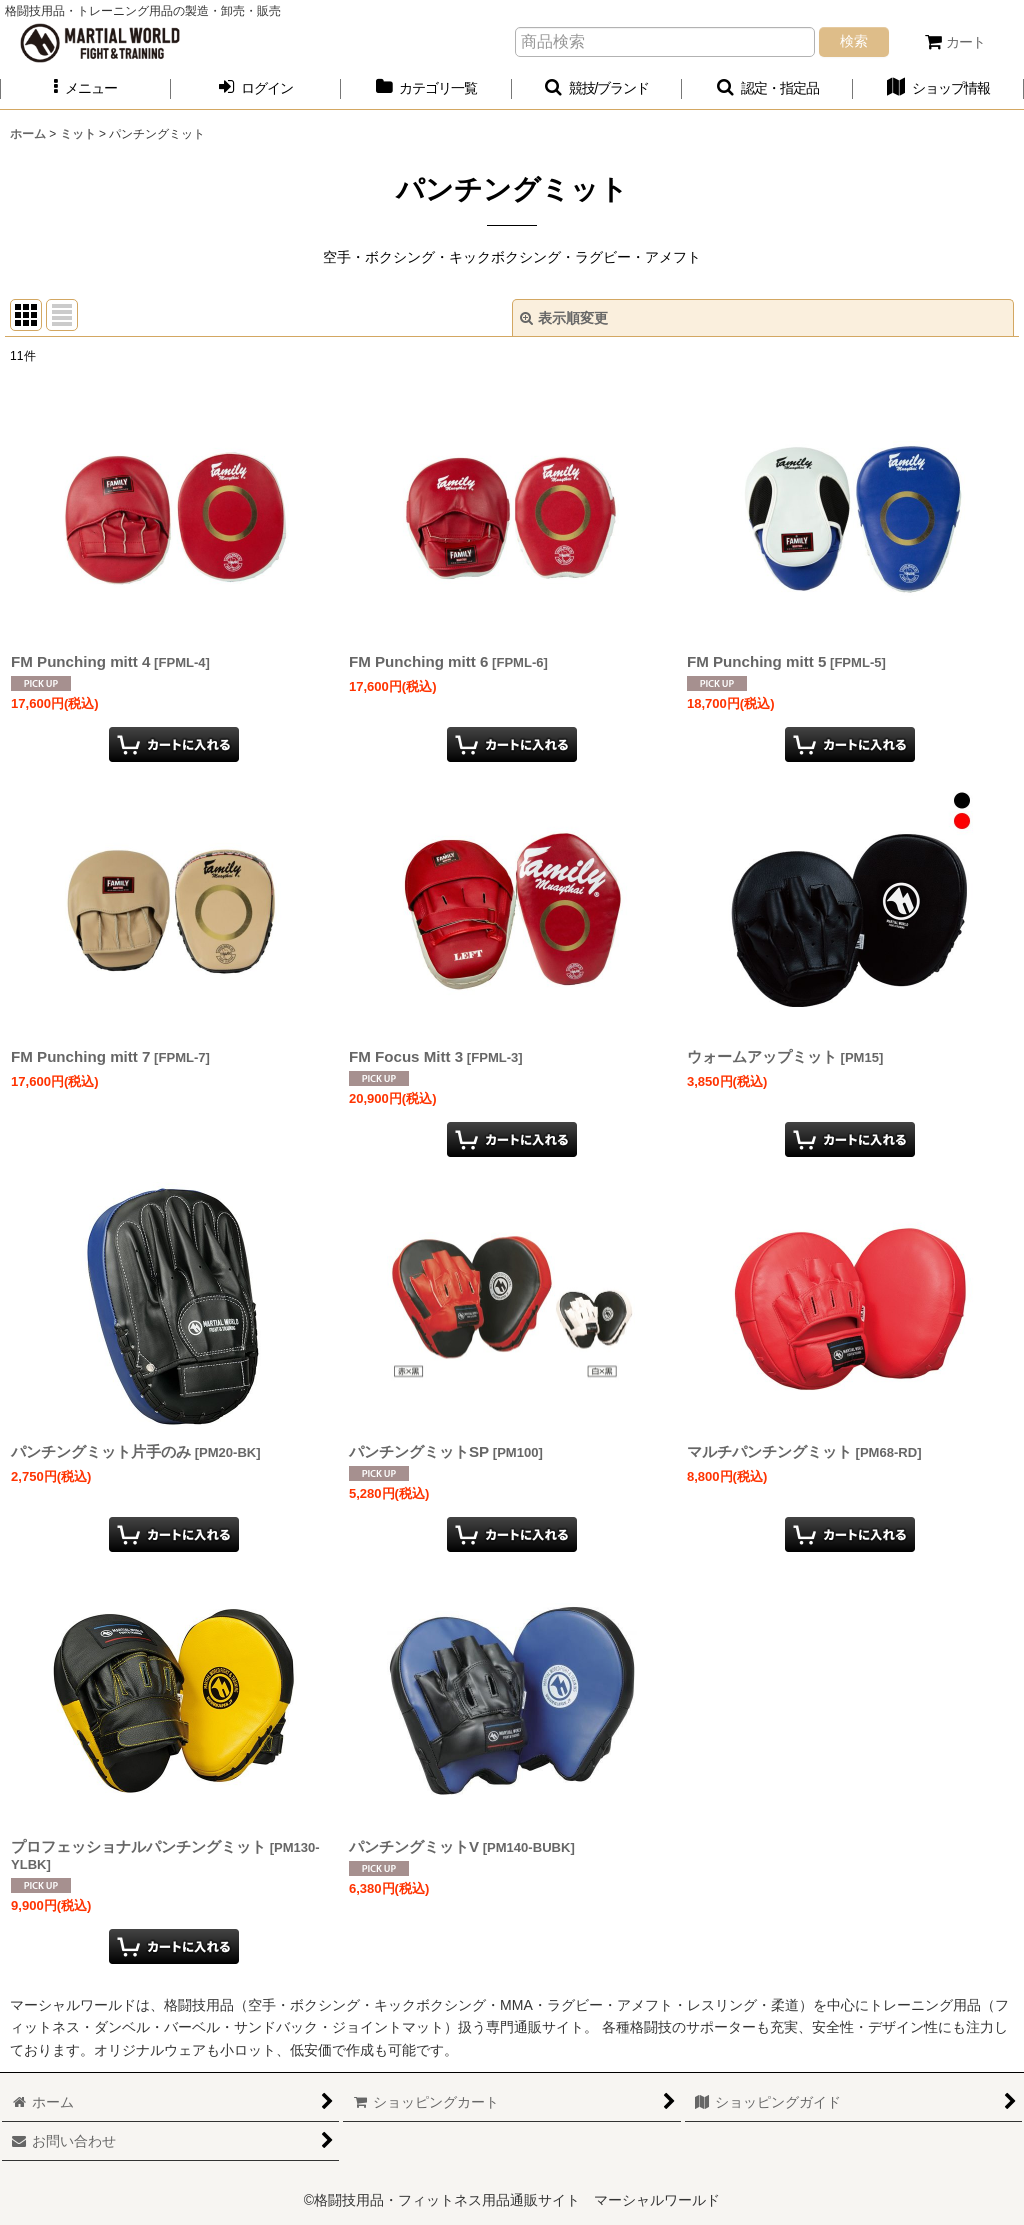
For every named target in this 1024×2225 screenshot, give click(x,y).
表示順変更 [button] (564, 318)
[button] (85, 88)
